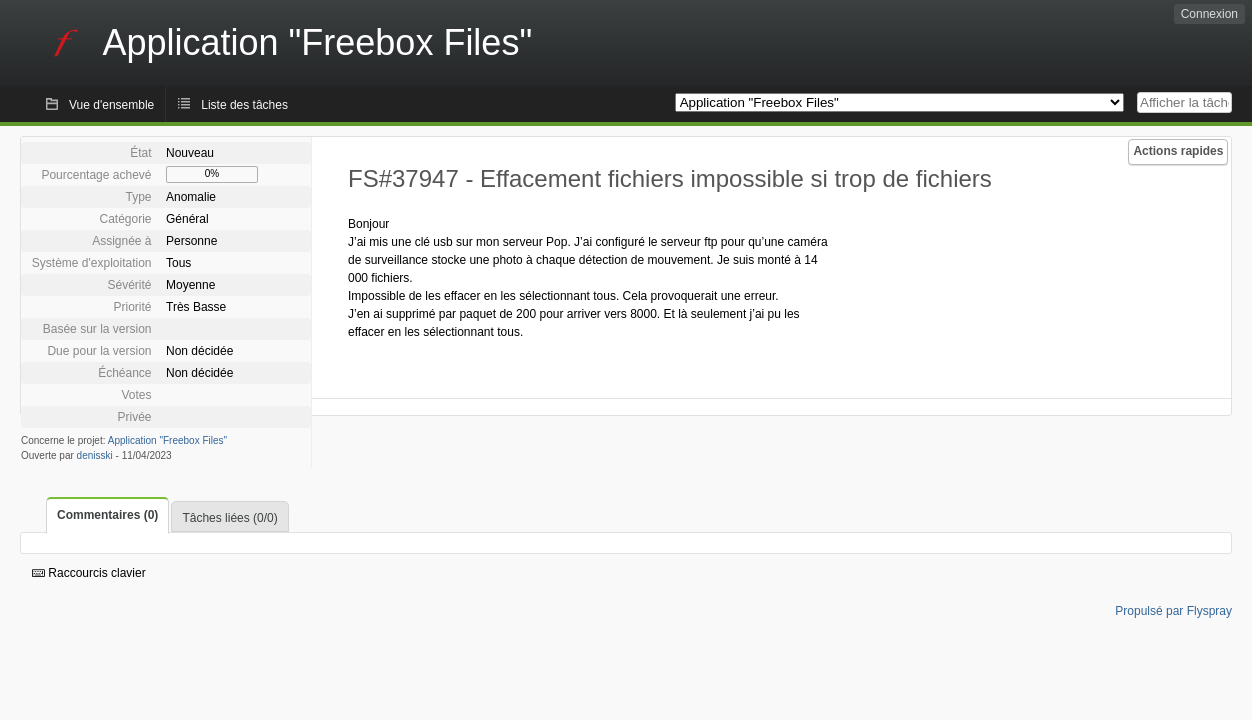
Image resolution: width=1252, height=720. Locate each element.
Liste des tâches (244, 105)
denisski (95, 455)
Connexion (1209, 14)
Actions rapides (1178, 151)
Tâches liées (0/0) (229, 518)
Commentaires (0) (107, 515)
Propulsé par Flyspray (1173, 611)
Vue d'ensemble (111, 105)
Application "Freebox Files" (167, 440)
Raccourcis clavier (89, 573)
